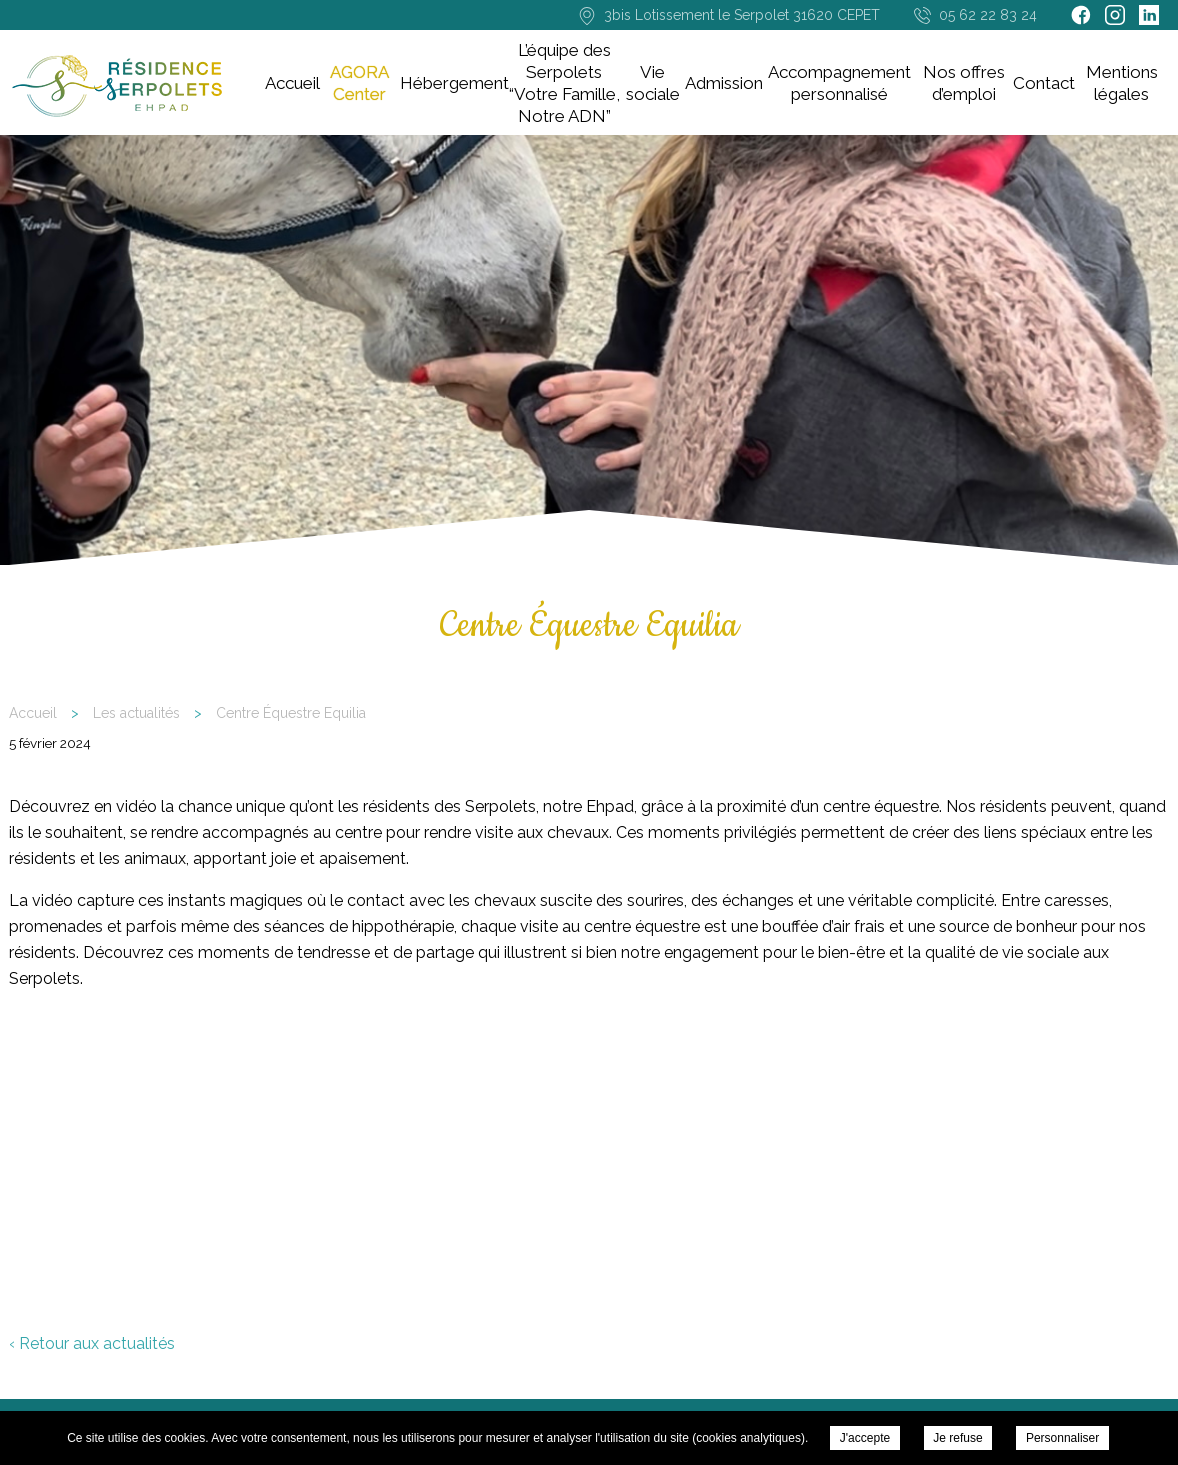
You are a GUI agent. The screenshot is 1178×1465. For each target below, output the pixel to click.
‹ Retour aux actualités (92, 1343)
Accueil (292, 83)
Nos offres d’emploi (964, 83)
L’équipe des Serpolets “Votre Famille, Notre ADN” (564, 83)
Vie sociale (653, 83)
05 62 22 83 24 (988, 15)
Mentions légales (1122, 83)
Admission (724, 83)
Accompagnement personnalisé (839, 83)
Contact (1044, 83)
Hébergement (454, 83)
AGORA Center (359, 83)
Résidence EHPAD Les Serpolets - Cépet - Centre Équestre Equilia (117, 86)
